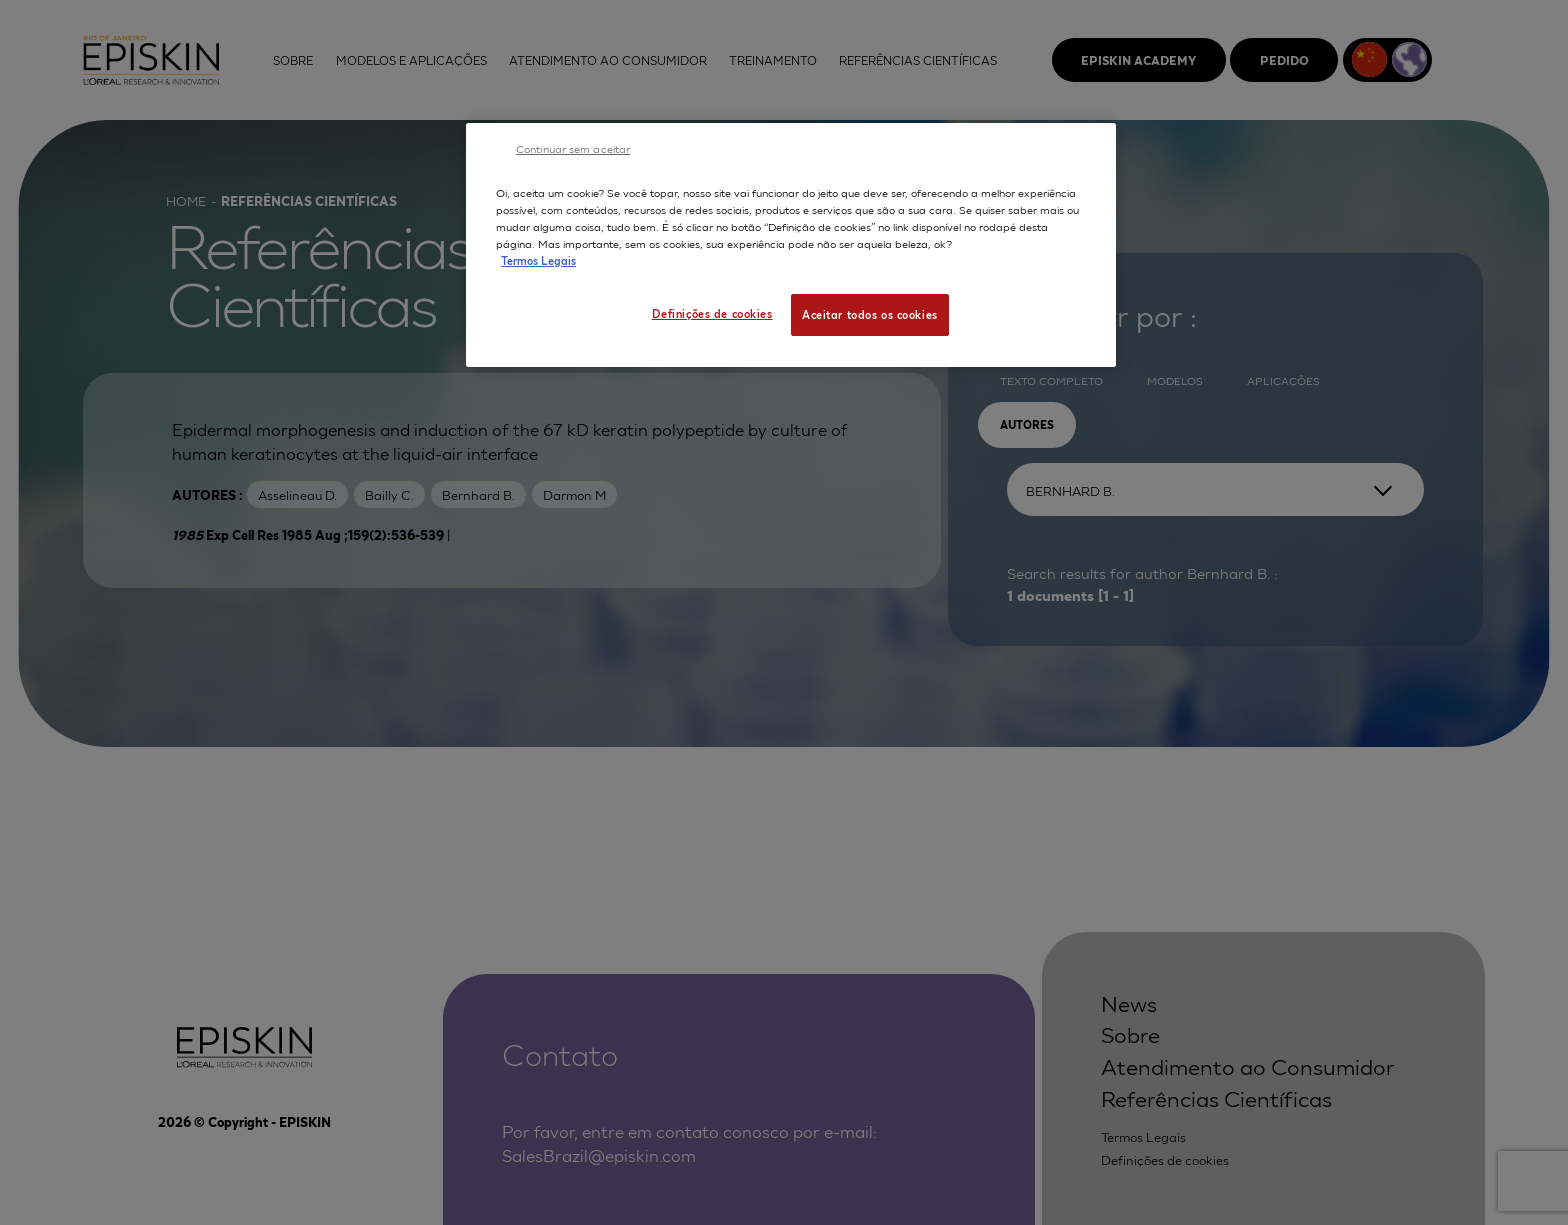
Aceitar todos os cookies (870, 314)
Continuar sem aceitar (573, 148)
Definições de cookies (712, 313)
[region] (791, 245)
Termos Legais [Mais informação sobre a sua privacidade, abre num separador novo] (538, 260)
